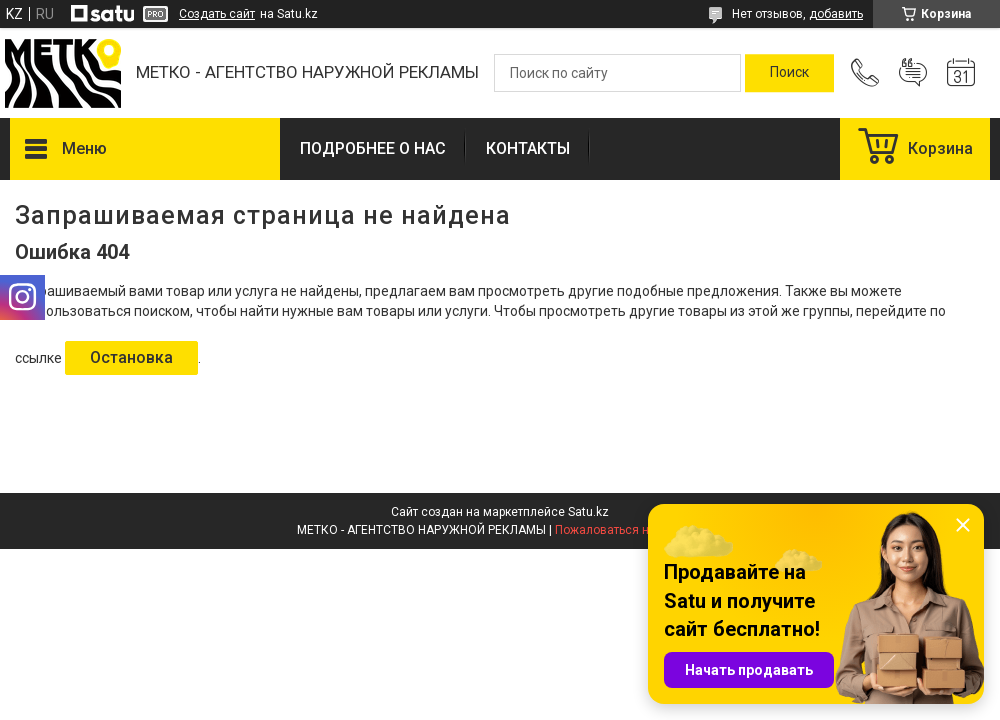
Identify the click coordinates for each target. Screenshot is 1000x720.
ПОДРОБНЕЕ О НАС (373, 148)
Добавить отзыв (913, 73)
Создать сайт (217, 14)
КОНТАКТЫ (528, 148)
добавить (836, 14)
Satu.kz (588, 512)
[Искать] (789, 73)
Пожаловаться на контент (629, 530)
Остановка (131, 357)
